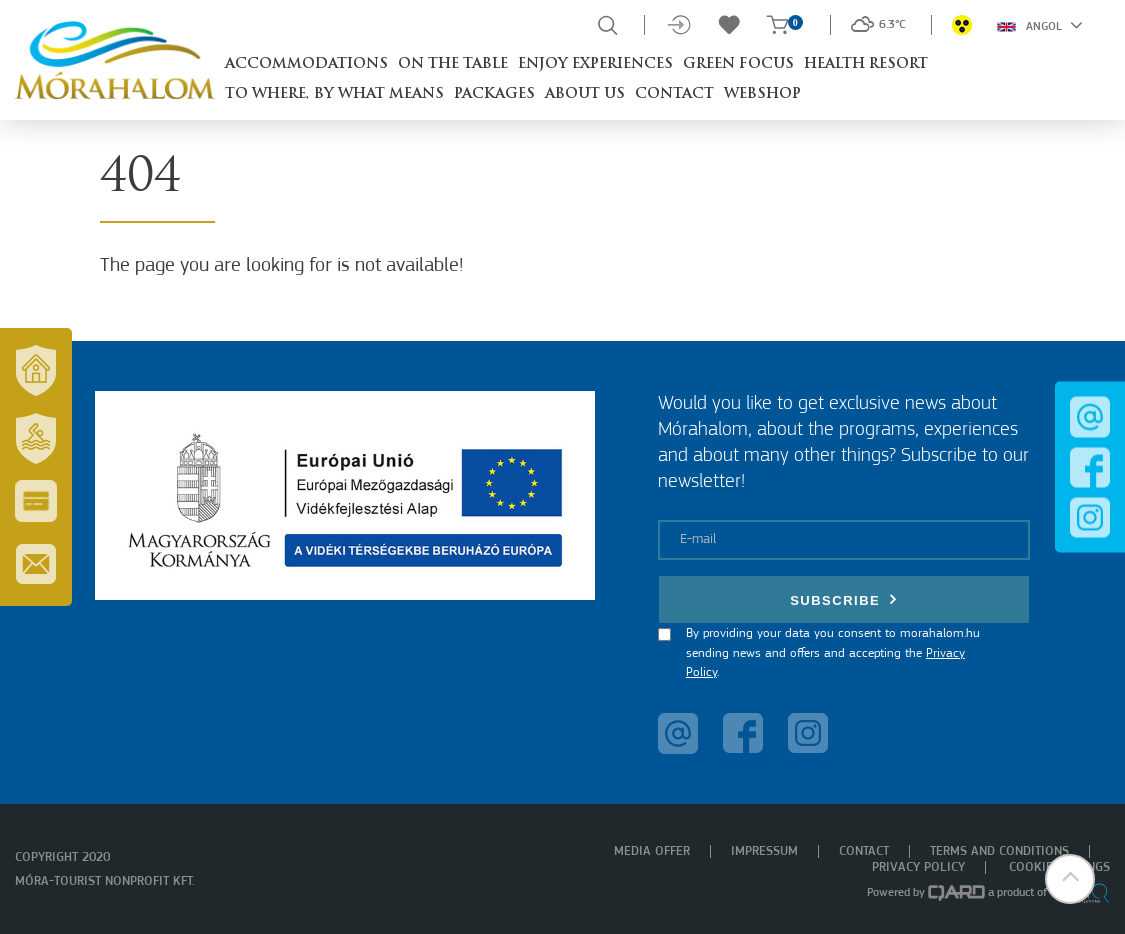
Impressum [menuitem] (764, 851)
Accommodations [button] (306, 64)
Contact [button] (674, 94)
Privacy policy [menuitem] (918, 867)
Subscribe (844, 599)
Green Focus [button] (738, 64)
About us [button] (585, 94)
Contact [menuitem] (864, 851)
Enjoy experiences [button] (595, 64)
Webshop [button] (762, 94)
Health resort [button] (866, 64)
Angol (1040, 25)
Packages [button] (494, 94)
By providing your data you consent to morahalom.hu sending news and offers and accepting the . (833, 653)
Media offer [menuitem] (652, 851)
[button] (1070, 879)
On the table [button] (453, 64)
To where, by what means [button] (334, 94)
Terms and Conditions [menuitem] (999, 851)
